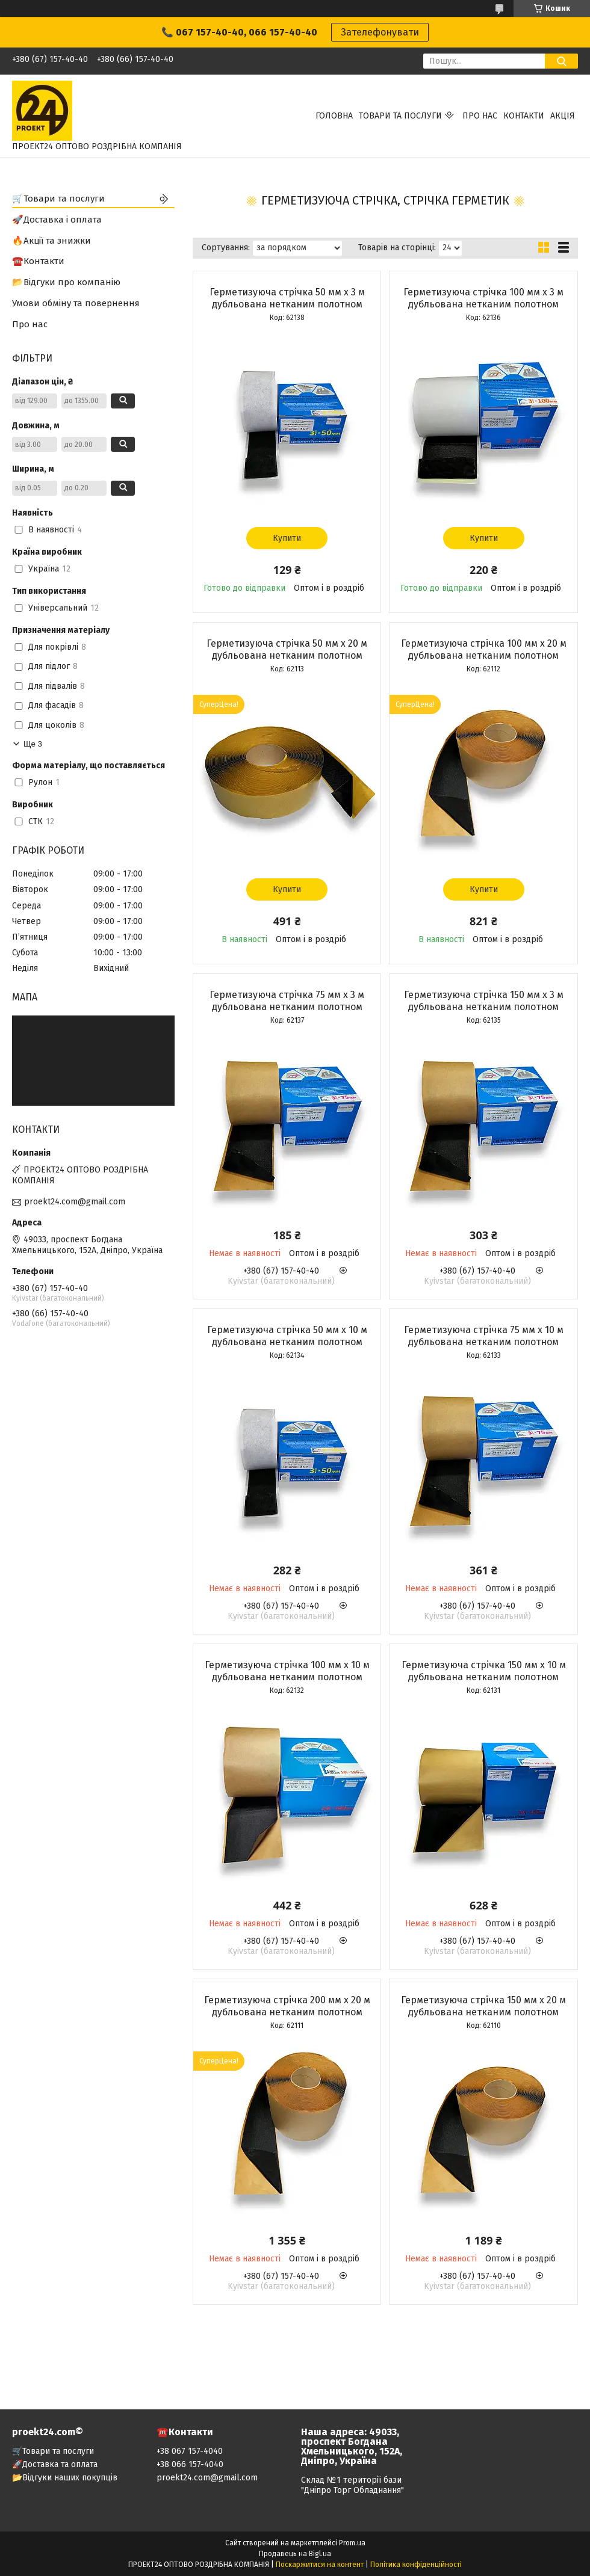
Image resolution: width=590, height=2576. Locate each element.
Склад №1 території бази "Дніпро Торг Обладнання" (352, 2485)
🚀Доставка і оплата (57, 219)
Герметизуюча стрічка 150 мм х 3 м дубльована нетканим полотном (484, 1000)
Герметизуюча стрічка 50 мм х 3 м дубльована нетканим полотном (287, 298)
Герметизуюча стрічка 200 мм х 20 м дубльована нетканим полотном (287, 2006)
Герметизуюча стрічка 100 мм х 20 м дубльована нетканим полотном (484, 649)
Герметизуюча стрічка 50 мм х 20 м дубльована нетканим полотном (286, 649)
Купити (287, 538)
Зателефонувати (380, 32)
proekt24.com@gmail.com (74, 1202)
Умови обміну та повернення (76, 303)
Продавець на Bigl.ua (295, 2554)
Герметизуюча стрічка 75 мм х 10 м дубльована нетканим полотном (484, 1336)
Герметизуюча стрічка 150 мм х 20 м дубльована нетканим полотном (483, 2006)
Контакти (523, 116)
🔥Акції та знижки (51, 240)
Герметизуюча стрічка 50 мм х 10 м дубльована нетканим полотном (287, 1336)
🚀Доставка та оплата (55, 2464)
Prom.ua (352, 2543)
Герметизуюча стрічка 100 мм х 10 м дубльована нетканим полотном (287, 1671)
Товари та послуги (400, 116)
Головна (334, 116)
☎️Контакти (38, 261)
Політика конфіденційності (416, 2564)
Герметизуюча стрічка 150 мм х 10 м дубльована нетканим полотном (484, 1671)
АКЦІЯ (562, 116)
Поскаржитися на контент (320, 2564)
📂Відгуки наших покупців (64, 2478)
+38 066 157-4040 (190, 2464)
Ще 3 (32, 743)
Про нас (479, 116)
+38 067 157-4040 (190, 2451)
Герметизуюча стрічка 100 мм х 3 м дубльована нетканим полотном (483, 298)
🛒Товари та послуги (58, 198)
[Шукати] (561, 61)
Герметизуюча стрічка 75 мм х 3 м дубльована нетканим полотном (287, 1000)
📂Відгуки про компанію (66, 282)
